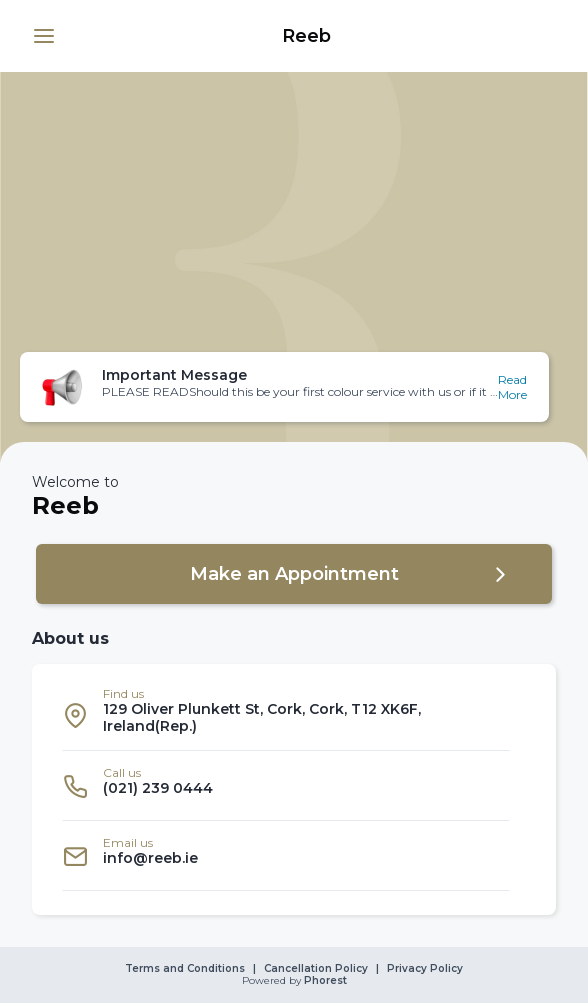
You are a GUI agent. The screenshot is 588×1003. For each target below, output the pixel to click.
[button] (44, 36)
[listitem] (286, 715)
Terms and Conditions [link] (185, 969)
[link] (306, 36)
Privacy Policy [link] (425, 969)
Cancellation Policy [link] (316, 969)
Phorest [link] (324, 981)
